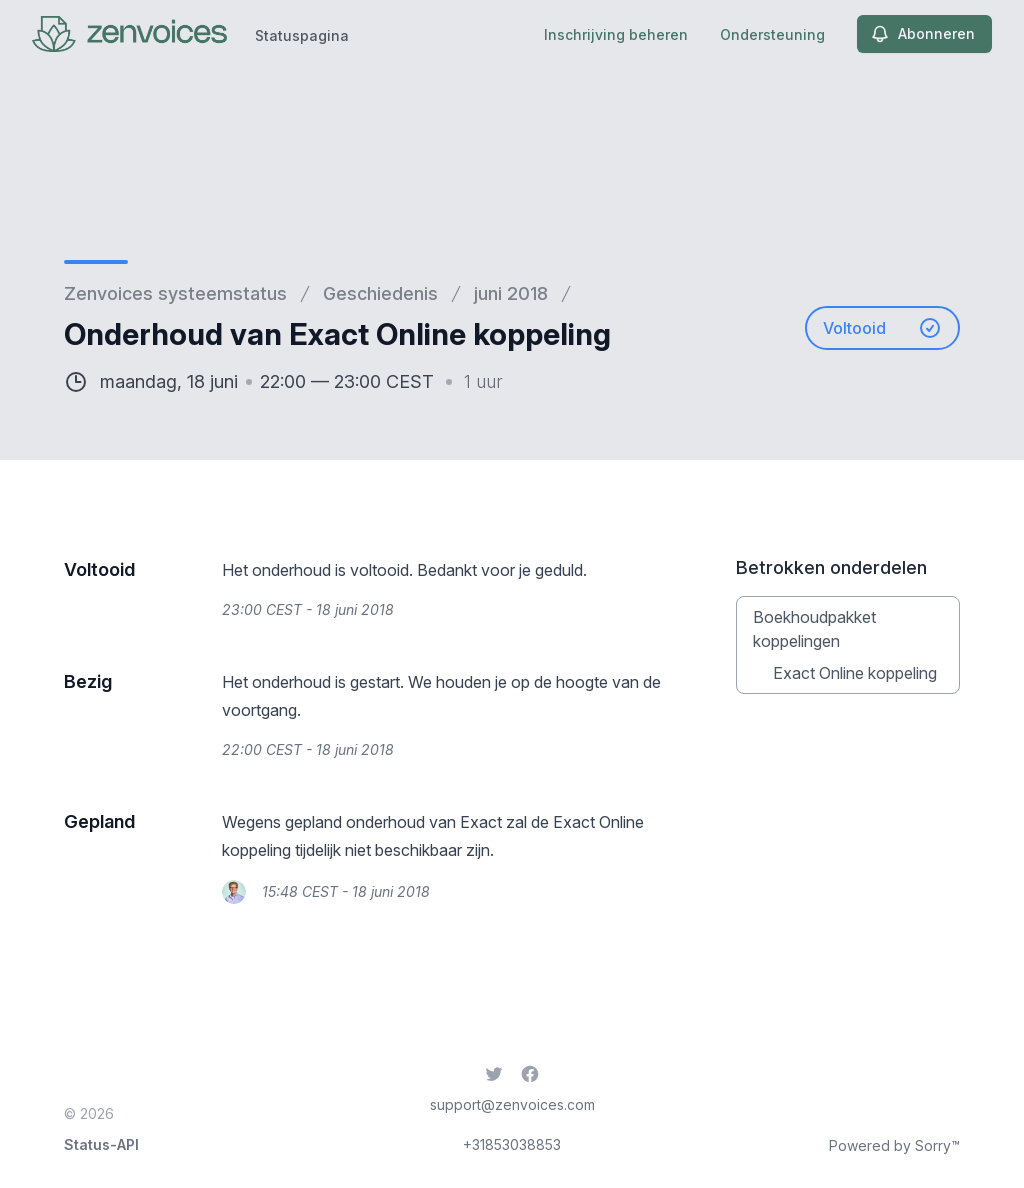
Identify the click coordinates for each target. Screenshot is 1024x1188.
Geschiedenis (380, 293)
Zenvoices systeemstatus (175, 293)
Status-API (101, 1144)
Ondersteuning (772, 34)
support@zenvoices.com (512, 1104)
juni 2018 (511, 293)
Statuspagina (302, 35)
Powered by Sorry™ (894, 1145)
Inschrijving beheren (616, 34)
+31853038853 (512, 1144)
